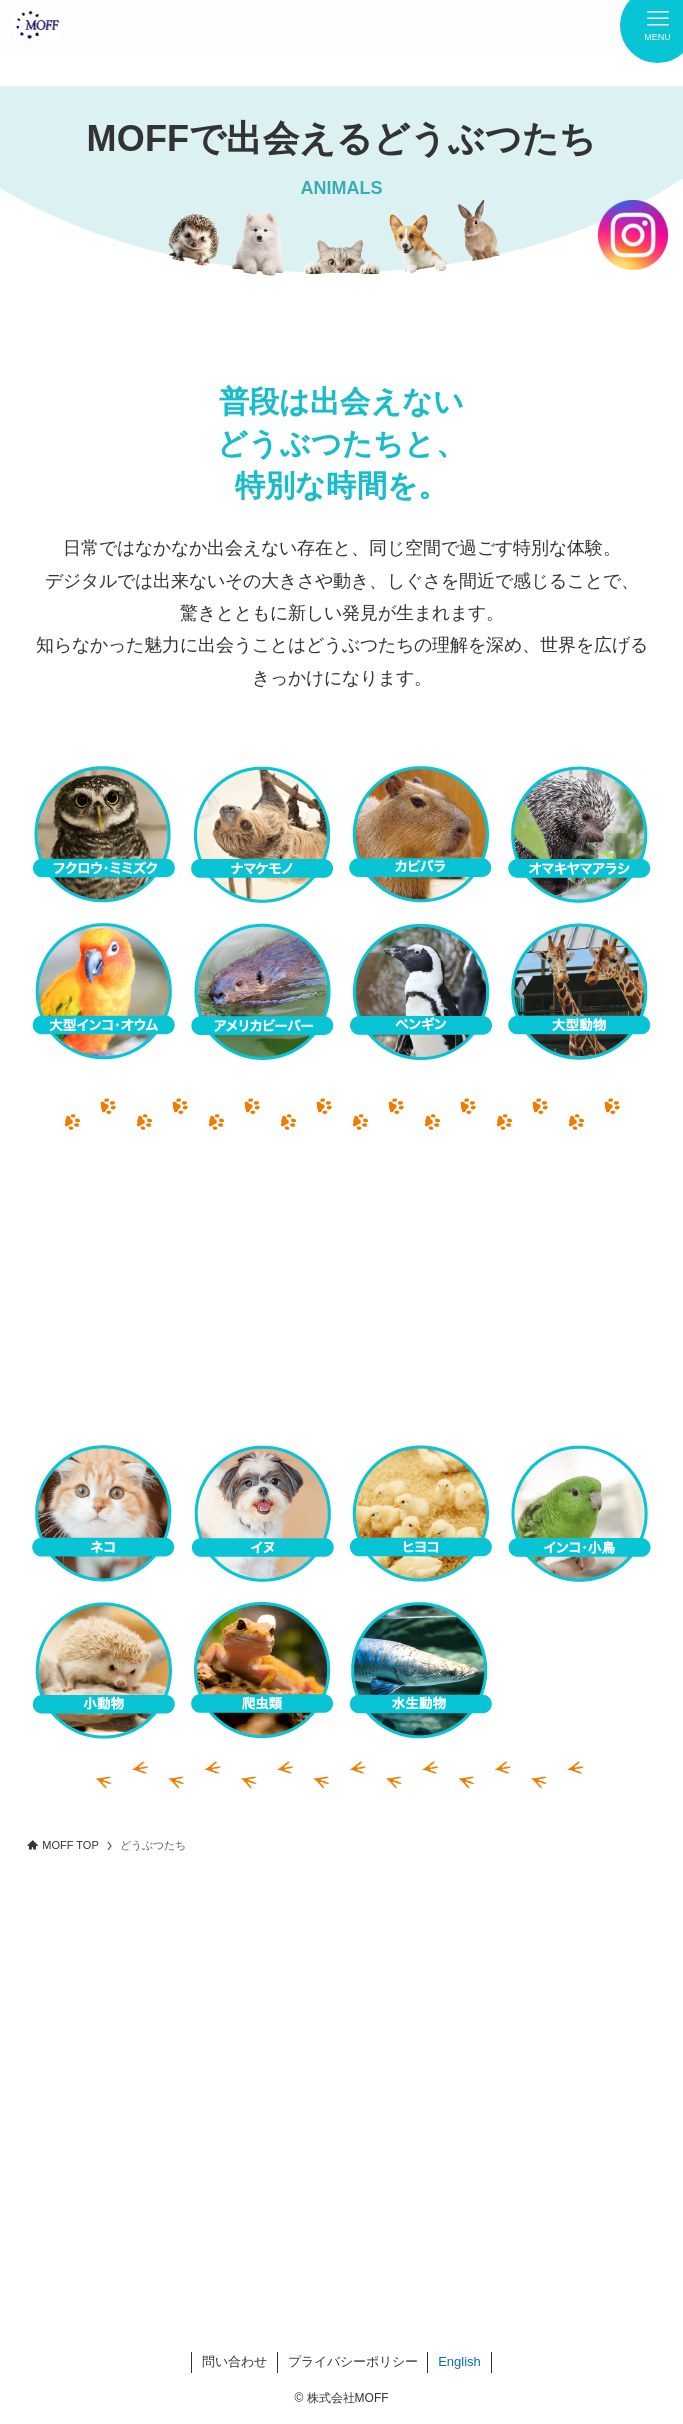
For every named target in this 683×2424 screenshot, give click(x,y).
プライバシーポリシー (353, 2361)
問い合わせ (234, 2361)
